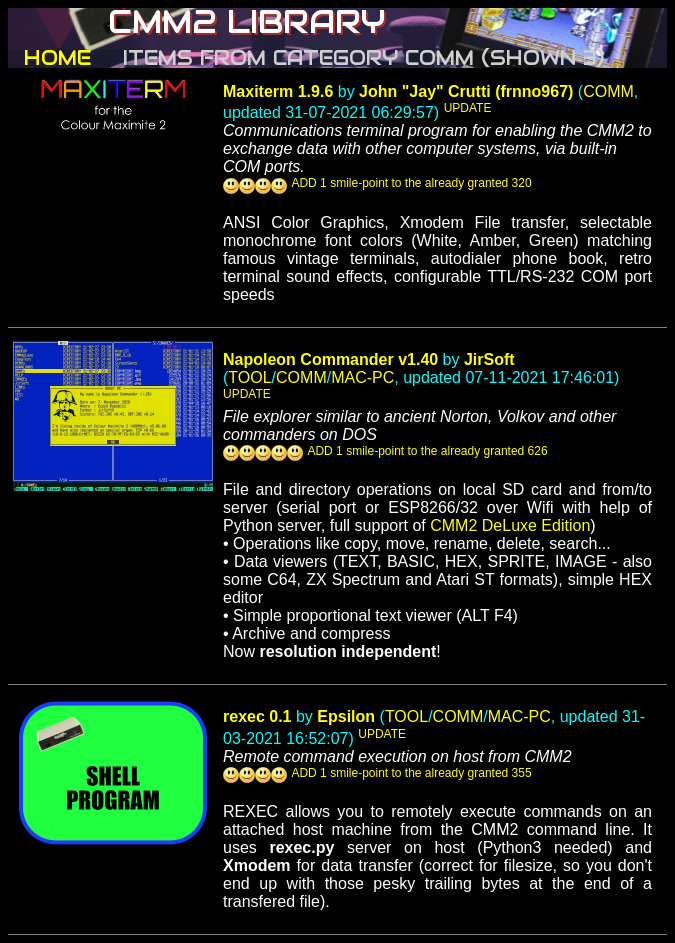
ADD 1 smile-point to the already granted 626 (427, 451)
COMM (608, 91)
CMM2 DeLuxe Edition (510, 525)
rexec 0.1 (257, 716)
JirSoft (489, 359)
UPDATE (468, 108)
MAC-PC (362, 377)
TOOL (249, 377)
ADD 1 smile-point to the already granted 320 (411, 183)
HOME (57, 58)
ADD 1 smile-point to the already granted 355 (411, 773)
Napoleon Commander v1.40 (330, 359)
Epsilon (346, 716)
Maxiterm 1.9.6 (278, 91)
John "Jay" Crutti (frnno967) (466, 91)
